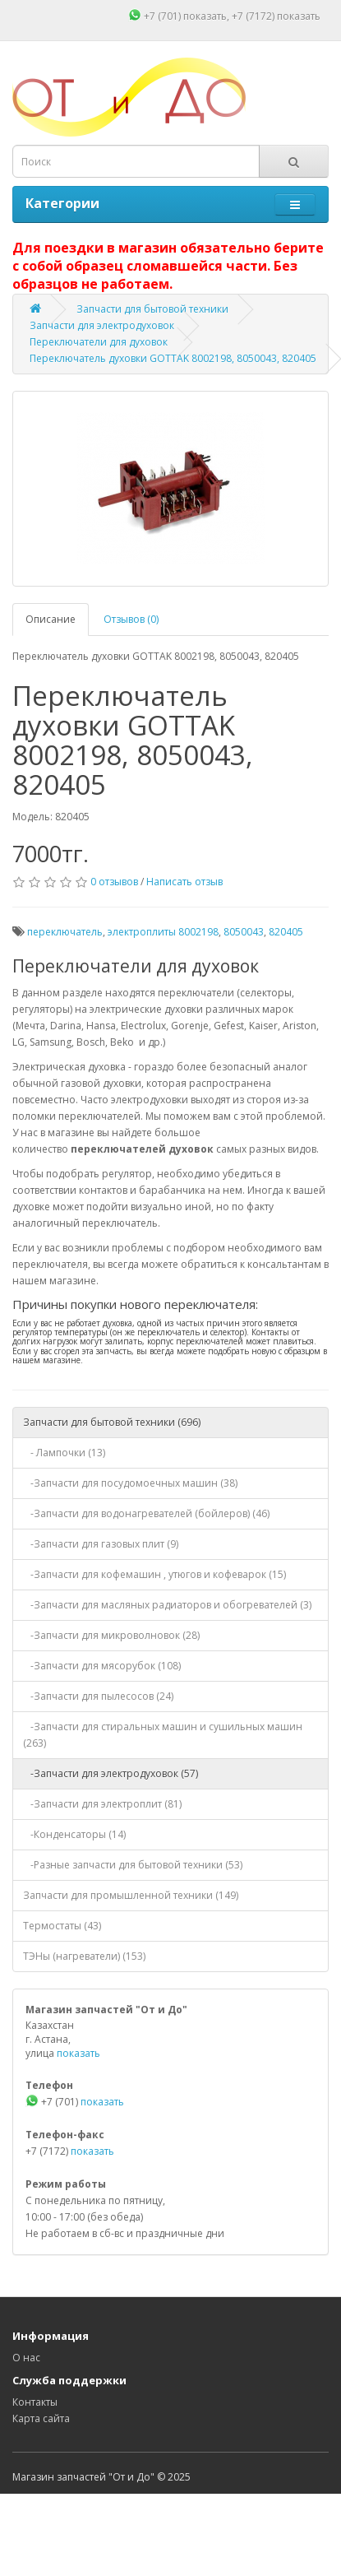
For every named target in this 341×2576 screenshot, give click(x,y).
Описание (50, 619)
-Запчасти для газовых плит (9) (100, 1544)
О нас (26, 2358)
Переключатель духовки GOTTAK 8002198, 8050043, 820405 (173, 358)
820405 (286, 932)
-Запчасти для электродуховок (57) (110, 1773)
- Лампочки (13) (64, 1453)
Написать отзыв (184, 882)
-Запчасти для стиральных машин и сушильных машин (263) (162, 1735)
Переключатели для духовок (99, 342)
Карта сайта (41, 2418)
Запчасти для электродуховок (102, 325)
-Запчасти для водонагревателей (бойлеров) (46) (146, 1513)
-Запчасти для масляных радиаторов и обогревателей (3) (167, 1605)
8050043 (243, 932)
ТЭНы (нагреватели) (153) (84, 1956)
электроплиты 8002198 (163, 932)
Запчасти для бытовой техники (152, 309)
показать (205, 16)
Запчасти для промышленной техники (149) (130, 1895)
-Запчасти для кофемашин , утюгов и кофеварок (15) (154, 1574)
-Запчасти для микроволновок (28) (111, 1635)
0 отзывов (114, 882)
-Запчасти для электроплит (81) (102, 1804)
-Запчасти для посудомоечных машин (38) (130, 1483)
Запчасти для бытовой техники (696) (111, 1422)
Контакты (35, 2402)
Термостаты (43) (62, 1926)
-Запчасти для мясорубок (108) (102, 1666)
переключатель (65, 932)
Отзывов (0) (131, 619)
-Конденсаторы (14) (74, 1834)
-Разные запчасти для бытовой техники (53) (132, 1865)
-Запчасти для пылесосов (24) (98, 1696)
